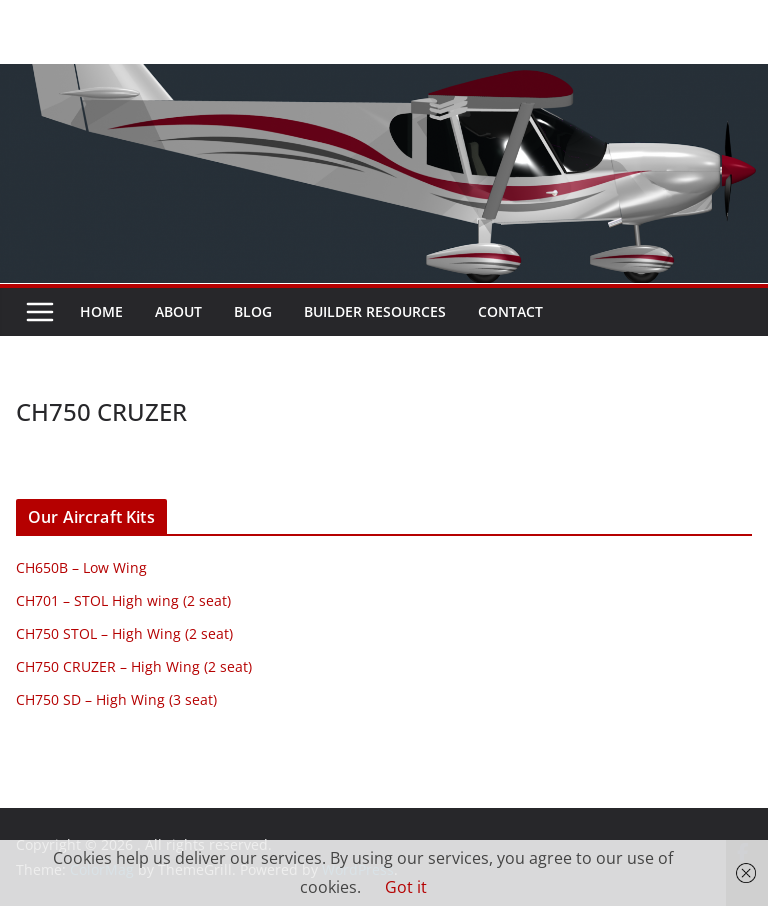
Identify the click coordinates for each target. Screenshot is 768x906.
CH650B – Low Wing (81, 567)
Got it (406, 887)
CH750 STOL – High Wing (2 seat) (124, 633)
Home (101, 311)
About (178, 311)
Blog (253, 311)
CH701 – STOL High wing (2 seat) (123, 600)
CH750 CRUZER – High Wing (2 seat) (134, 666)
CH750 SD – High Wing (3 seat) (116, 699)
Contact (510, 311)
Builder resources (375, 311)
